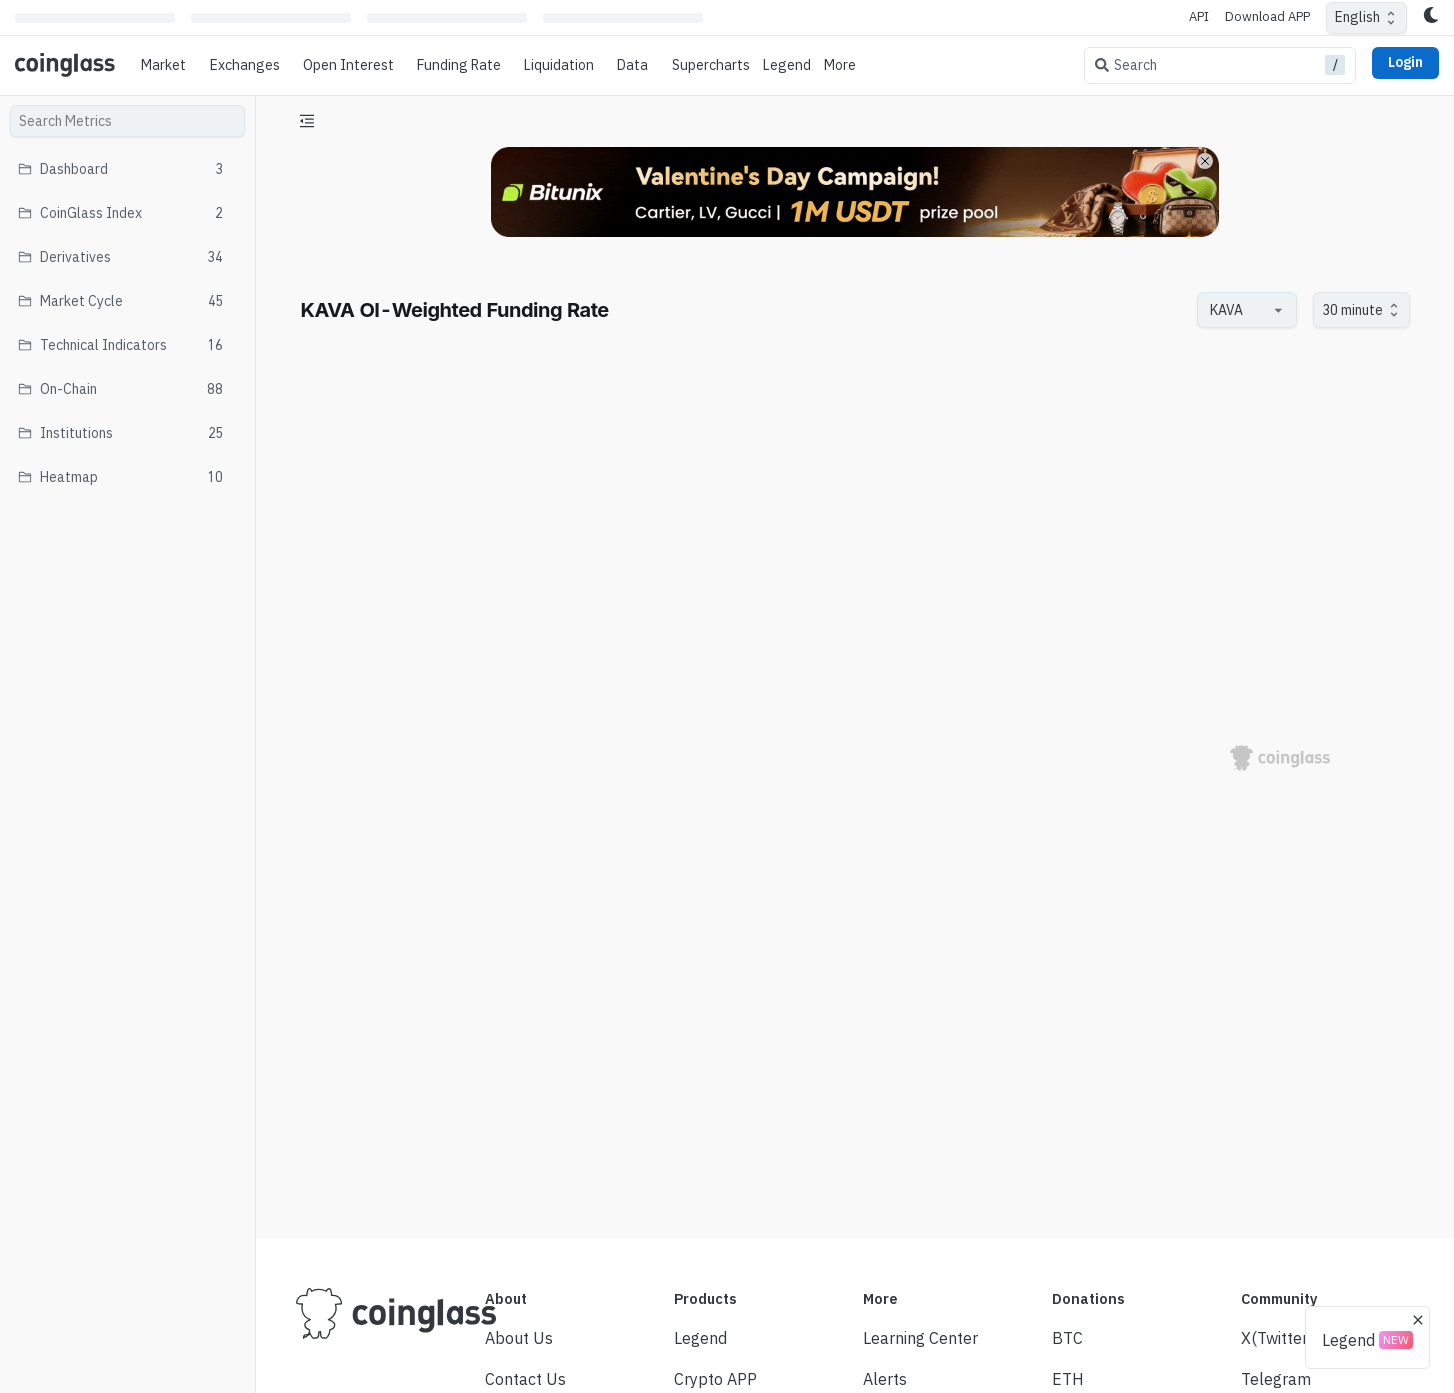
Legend (787, 65)
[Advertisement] (855, 1148)
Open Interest (348, 65)
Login (1405, 62)
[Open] (1279, 310)
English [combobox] (1357, 17)
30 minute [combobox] (1352, 310)
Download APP (1267, 16)
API (1199, 16)
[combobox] (1237, 310)
